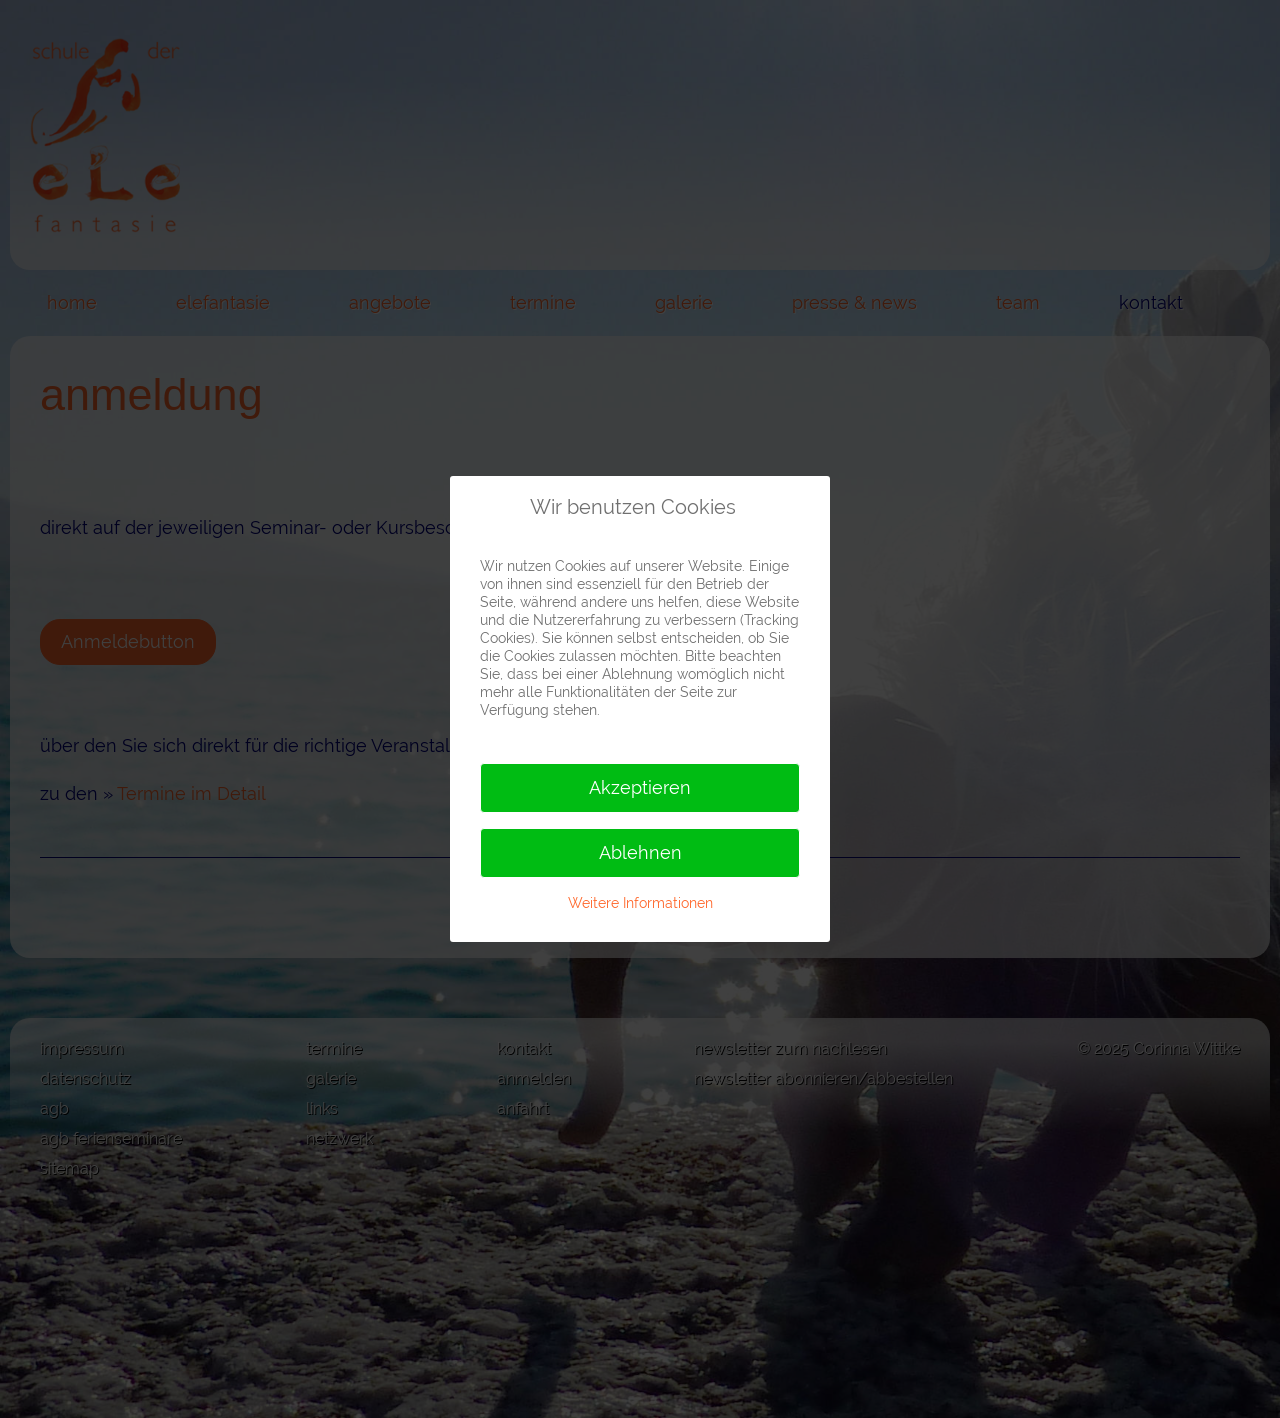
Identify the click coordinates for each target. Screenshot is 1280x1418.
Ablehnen (640, 852)
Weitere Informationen (640, 903)
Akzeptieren (640, 787)
